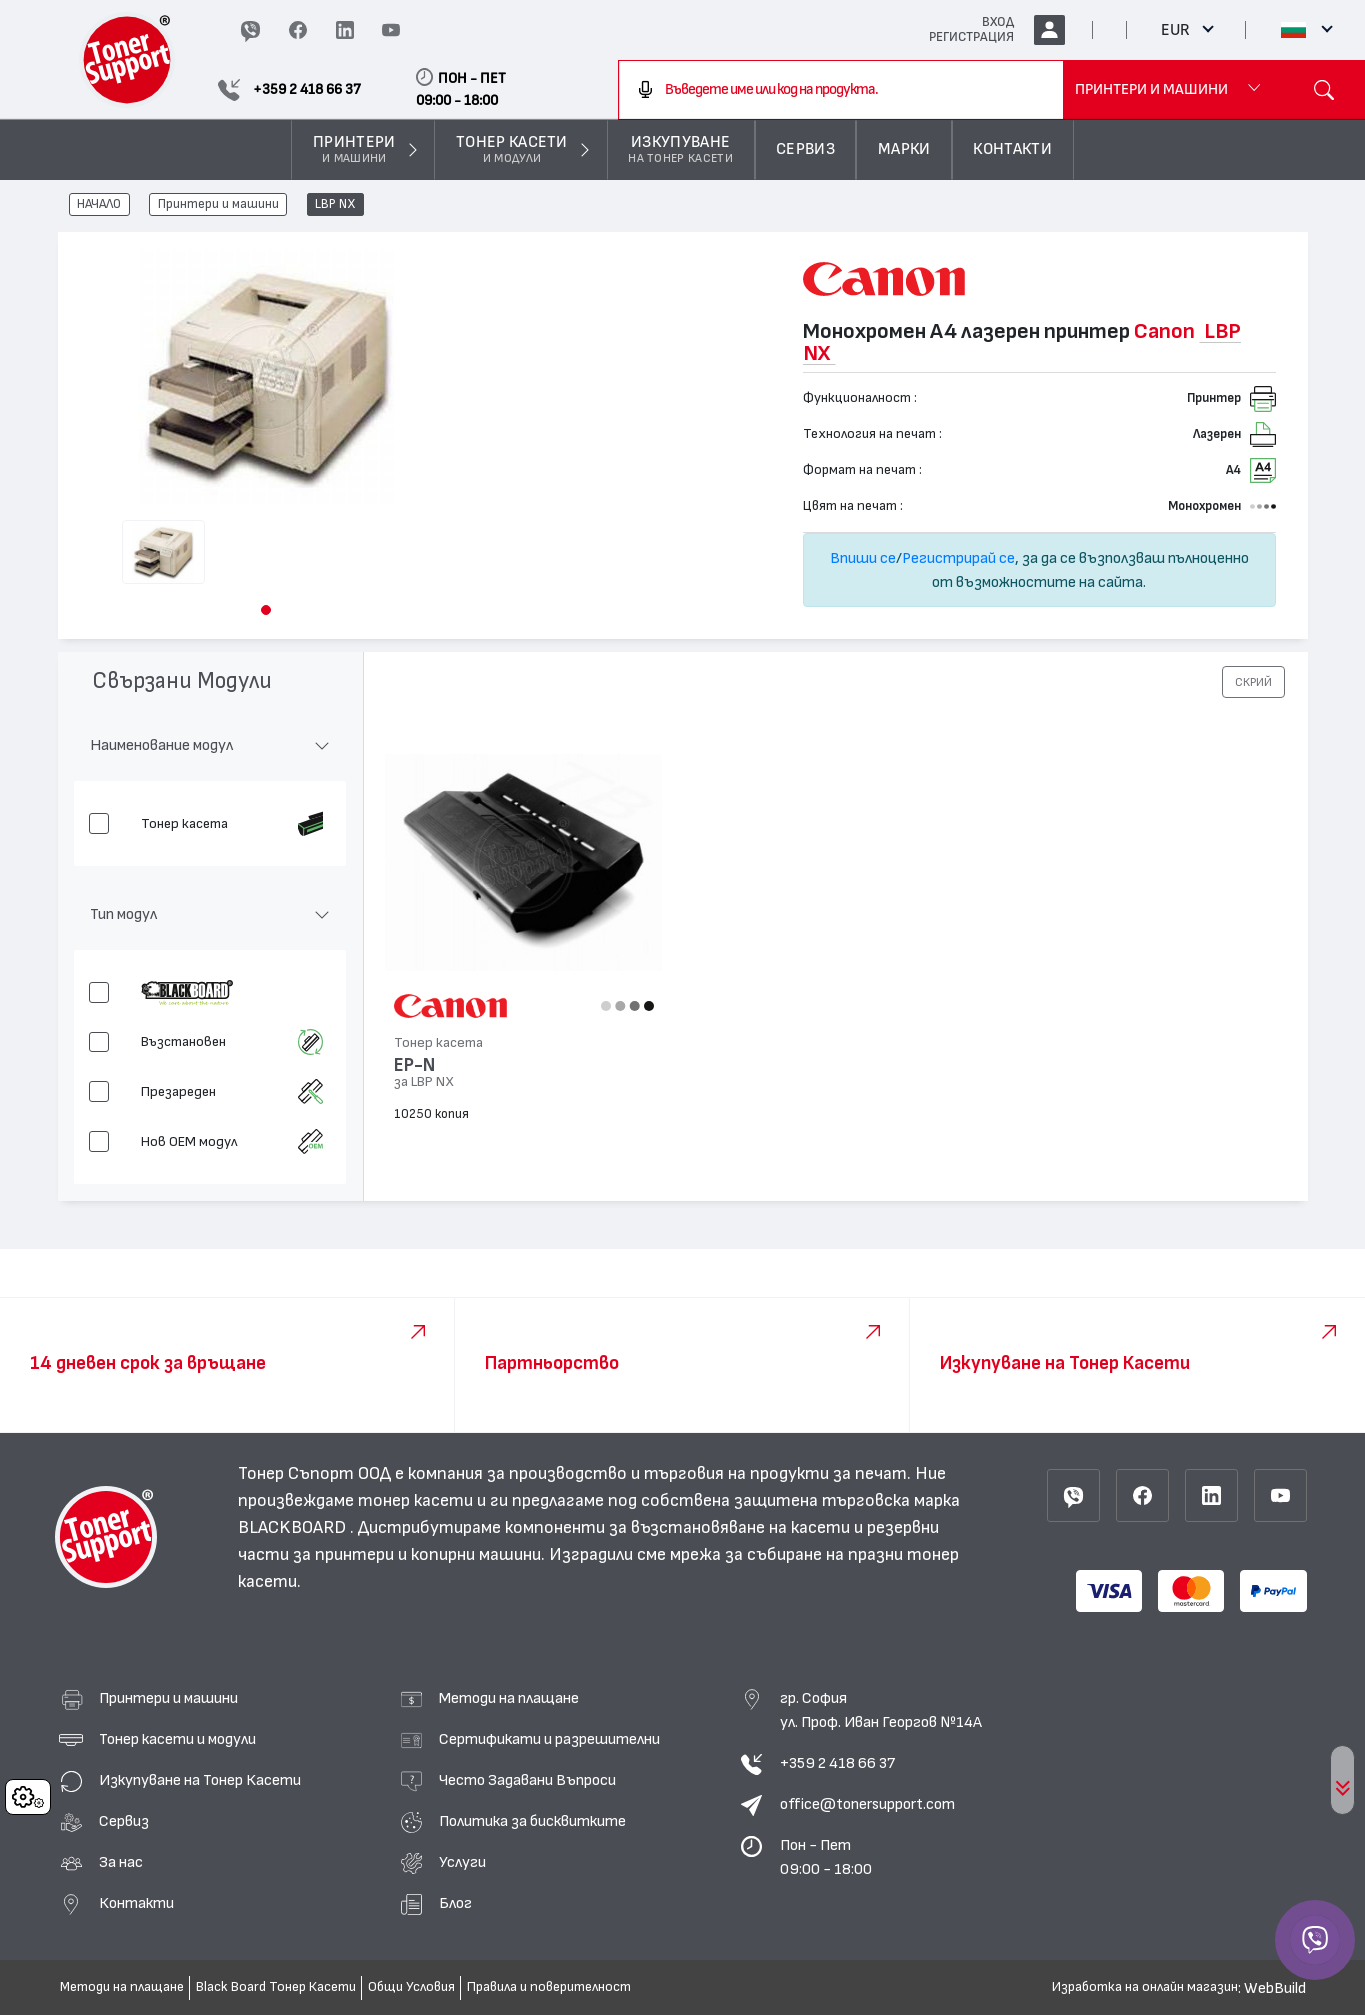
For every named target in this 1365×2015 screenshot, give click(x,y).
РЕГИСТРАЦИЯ (971, 37)
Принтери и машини (218, 205)
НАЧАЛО (99, 205)
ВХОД (998, 22)
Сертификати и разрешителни (549, 1739)
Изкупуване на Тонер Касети (200, 1780)
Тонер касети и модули (177, 1739)
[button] (266, 610)
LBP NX (335, 205)
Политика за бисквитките (532, 1821)
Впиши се (863, 558)
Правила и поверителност (549, 1987)
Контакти (136, 1903)
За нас (121, 1862)
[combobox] (841, 90)
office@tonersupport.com (867, 1804)
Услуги (462, 1862)
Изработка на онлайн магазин (1145, 1987)
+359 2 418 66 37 (837, 1763)
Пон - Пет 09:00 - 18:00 (826, 1857)
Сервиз (124, 1821)
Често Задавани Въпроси (527, 1780)
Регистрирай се (958, 558)
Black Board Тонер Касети (276, 1987)
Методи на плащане (509, 1698)
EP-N (414, 1065)
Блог (455, 1903)
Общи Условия (411, 1987)
